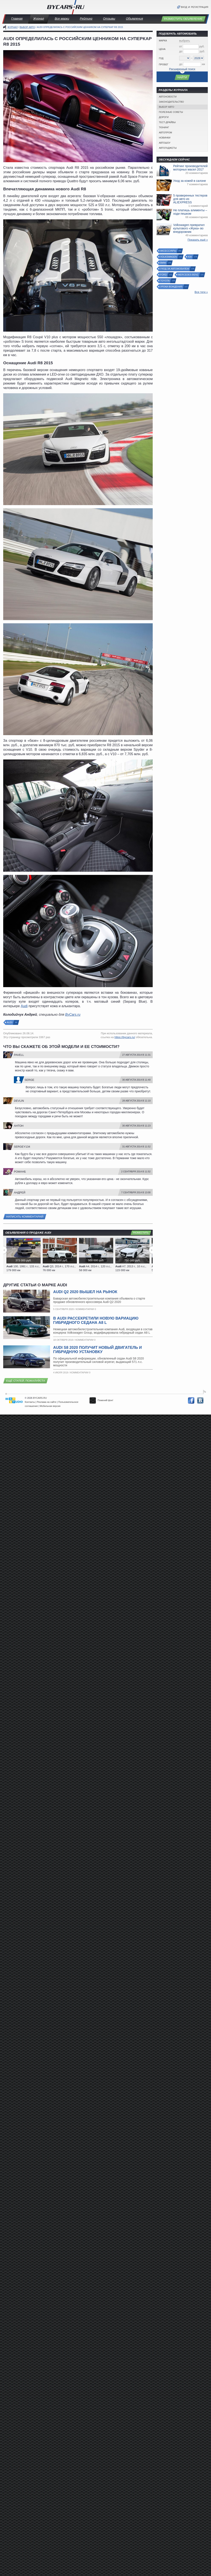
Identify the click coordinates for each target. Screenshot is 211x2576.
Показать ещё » (198, 239)
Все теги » (201, 292)
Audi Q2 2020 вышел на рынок (85, 1292)
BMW (163, 262)
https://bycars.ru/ (124, 1037)
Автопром (165, 132)
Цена (162, 49)
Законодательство (171, 102)
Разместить (141, 1232)
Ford (163, 274)
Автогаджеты (168, 148)
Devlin (19, 1100)
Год (161, 58)
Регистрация (199, 7)
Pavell (19, 1054)
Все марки (62, 18)
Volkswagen (168, 256)
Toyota (165, 280)
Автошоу (164, 142)
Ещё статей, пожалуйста (25, 1380)
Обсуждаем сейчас (174, 159)
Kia (190, 256)
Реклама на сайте (46, 1402)
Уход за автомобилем (174, 268)
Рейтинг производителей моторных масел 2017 (190, 167)
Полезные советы (171, 112)
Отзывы (109, 18)
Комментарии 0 (86, 1309)
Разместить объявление (183, 18)
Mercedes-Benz (188, 274)
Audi (24, 1006)
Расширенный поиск (182, 69)
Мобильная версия (50, 1406)
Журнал (38, 18)
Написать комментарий (24, 1216)
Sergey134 (22, 1146)
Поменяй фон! (101, 1400)
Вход (184, 7)
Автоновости (168, 96)
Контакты (30, 1402)
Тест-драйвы (167, 122)
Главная (17, 18)
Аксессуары (168, 250)
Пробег (163, 64)
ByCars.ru (72, 1014)
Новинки (164, 137)
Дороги (164, 117)
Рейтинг (86, 18)
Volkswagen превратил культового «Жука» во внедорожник (189, 228)
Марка (163, 40)
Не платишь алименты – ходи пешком (190, 211)
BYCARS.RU (40, 1398)
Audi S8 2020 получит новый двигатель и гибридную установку (97, 1349)
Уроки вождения (171, 286)
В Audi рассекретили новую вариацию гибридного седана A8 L (95, 1320)
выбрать (184, 40)
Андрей (19, 1192)
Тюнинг (164, 127)
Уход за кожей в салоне (189, 180)
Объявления (134, 18)
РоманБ (20, 1171)
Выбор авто (27, 27)
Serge (29, 1079)
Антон (18, 1125)
